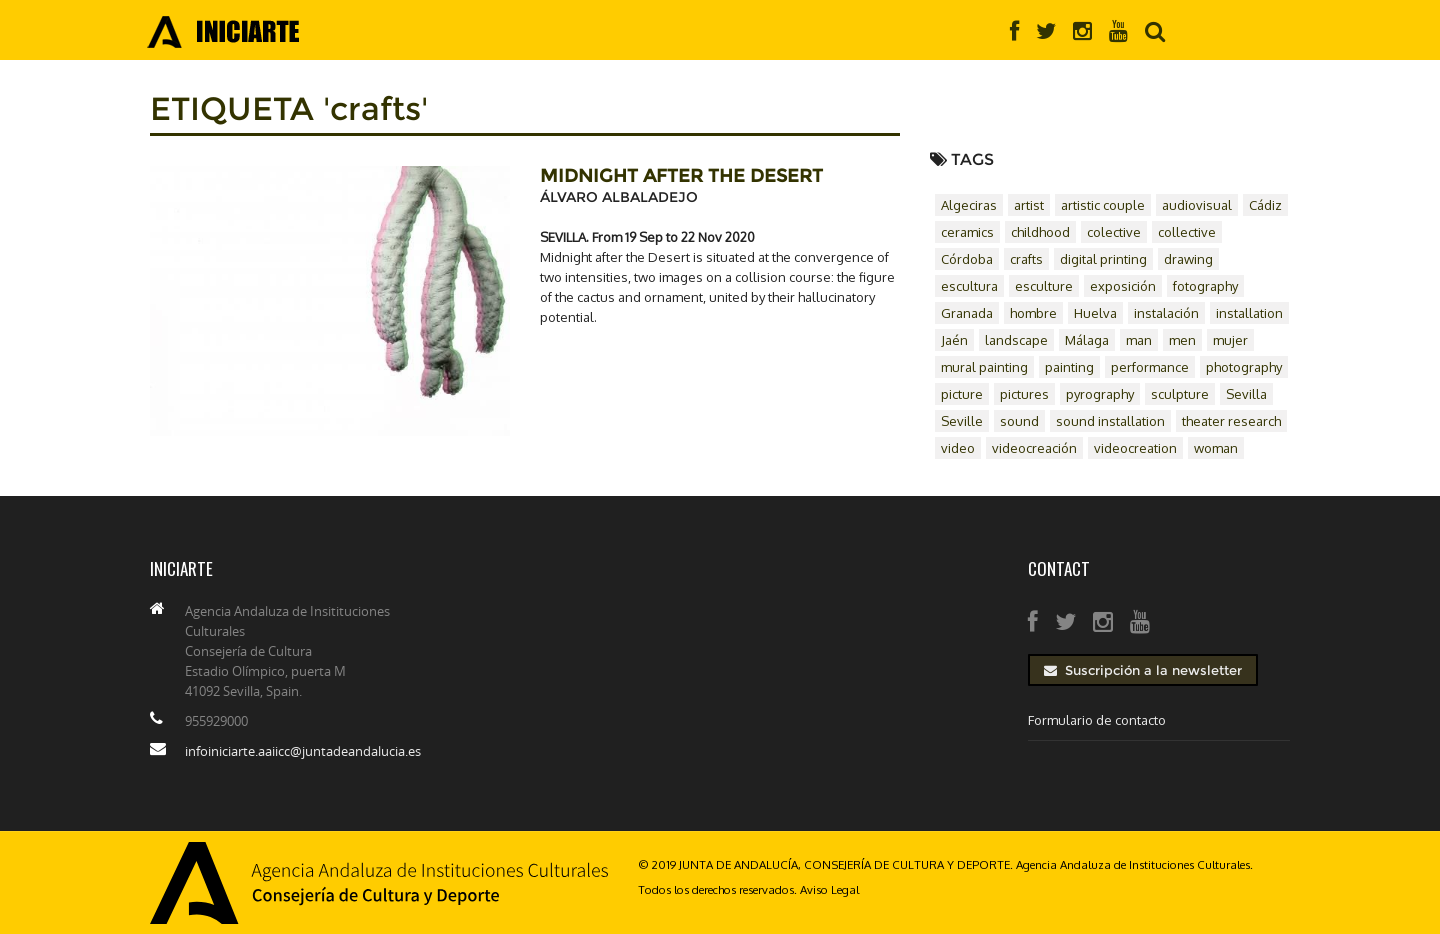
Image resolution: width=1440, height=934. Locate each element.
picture (962, 394)
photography (1244, 367)
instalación (1166, 313)
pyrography (1100, 394)
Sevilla (1246, 394)
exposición (1123, 286)
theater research (1231, 421)
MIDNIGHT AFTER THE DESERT (681, 176)
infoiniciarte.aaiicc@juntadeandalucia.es (303, 751)
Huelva (1095, 313)
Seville (962, 421)
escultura (969, 286)
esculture (1044, 286)
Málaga (1087, 340)
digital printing (1103, 259)
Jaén (954, 340)
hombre (1033, 313)
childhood (1040, 232)
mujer (1230, 340)
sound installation (1110, 421)
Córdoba (967, 259)
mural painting (984, 367)
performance (1150, 367)
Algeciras (969, 205)
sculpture (1180, 394)
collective (1187, 232)
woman (1216, 448)
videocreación (1034, 448)
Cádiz (1265, 205)
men (1182, 340)
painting (1069, 367)
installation (1249, 313)
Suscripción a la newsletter (1143, 670)
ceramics (967, 232)
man (1139, 340)
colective (1114, 232)
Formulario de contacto (1097, 720)
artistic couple (1103, 205)
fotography (1205, 286)
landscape (1016, 340)
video (958, 448)
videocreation (1135, 448)
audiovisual (1197, 205)
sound (1019, 421)
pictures (1024, 394)
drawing (1188, 259)
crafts (1026, 259)
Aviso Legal (829, 889)
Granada (967, 313)
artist (1029, 205)
